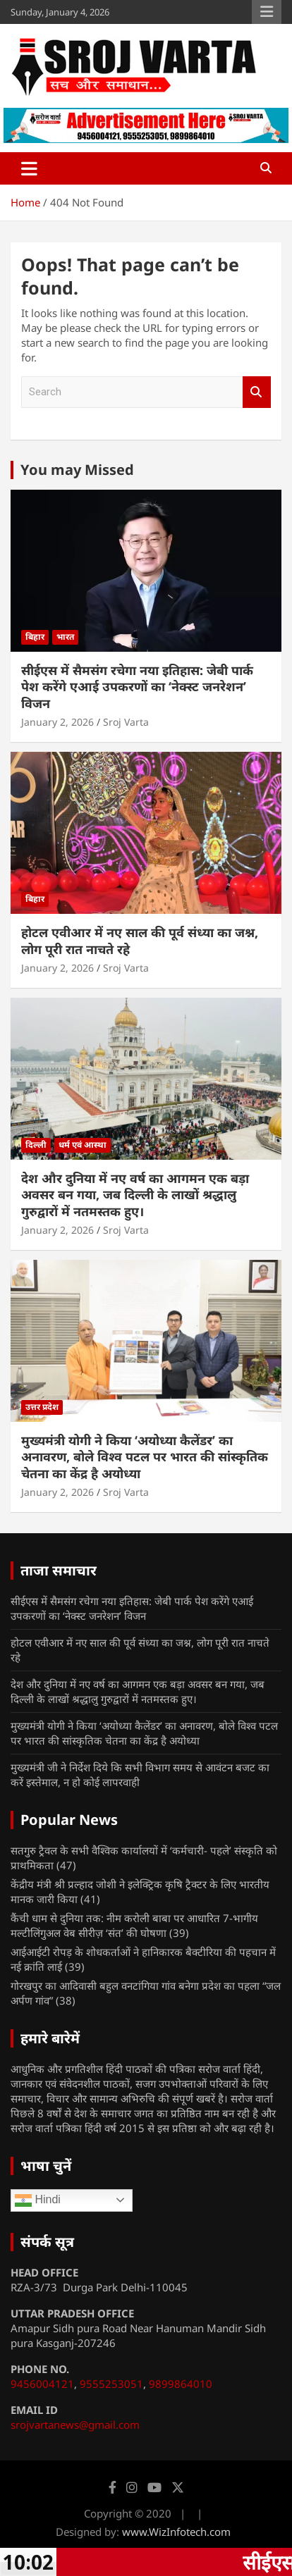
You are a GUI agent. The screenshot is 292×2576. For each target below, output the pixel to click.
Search (257, 392)
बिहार (34, 637)
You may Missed (77, 469)
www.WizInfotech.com (176, 2532)
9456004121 (42, 2384)
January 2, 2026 (57, 722)
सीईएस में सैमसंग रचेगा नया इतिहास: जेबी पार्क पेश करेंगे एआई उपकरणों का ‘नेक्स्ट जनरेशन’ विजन (137, 687)
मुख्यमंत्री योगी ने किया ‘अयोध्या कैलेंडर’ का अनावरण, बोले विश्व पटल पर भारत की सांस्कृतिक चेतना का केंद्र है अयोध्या (144, 1457)
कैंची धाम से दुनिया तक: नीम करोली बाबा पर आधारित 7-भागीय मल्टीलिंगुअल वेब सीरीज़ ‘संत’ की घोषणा (134, 1925)
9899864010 (180, 2384)
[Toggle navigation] (29, 168)
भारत (65, 637)
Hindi (38, 2200)
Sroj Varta (126, 722)
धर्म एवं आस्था (83, 1145)
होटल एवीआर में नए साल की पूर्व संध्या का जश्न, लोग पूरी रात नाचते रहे (139, 940)
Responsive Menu (266, 12)
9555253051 (111, 2384)
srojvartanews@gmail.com (75, 2424)
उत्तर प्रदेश (42, 1407)
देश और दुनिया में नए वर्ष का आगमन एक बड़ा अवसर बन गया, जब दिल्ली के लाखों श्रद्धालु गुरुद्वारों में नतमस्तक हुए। (135, 1195)
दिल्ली (36, 1145)
